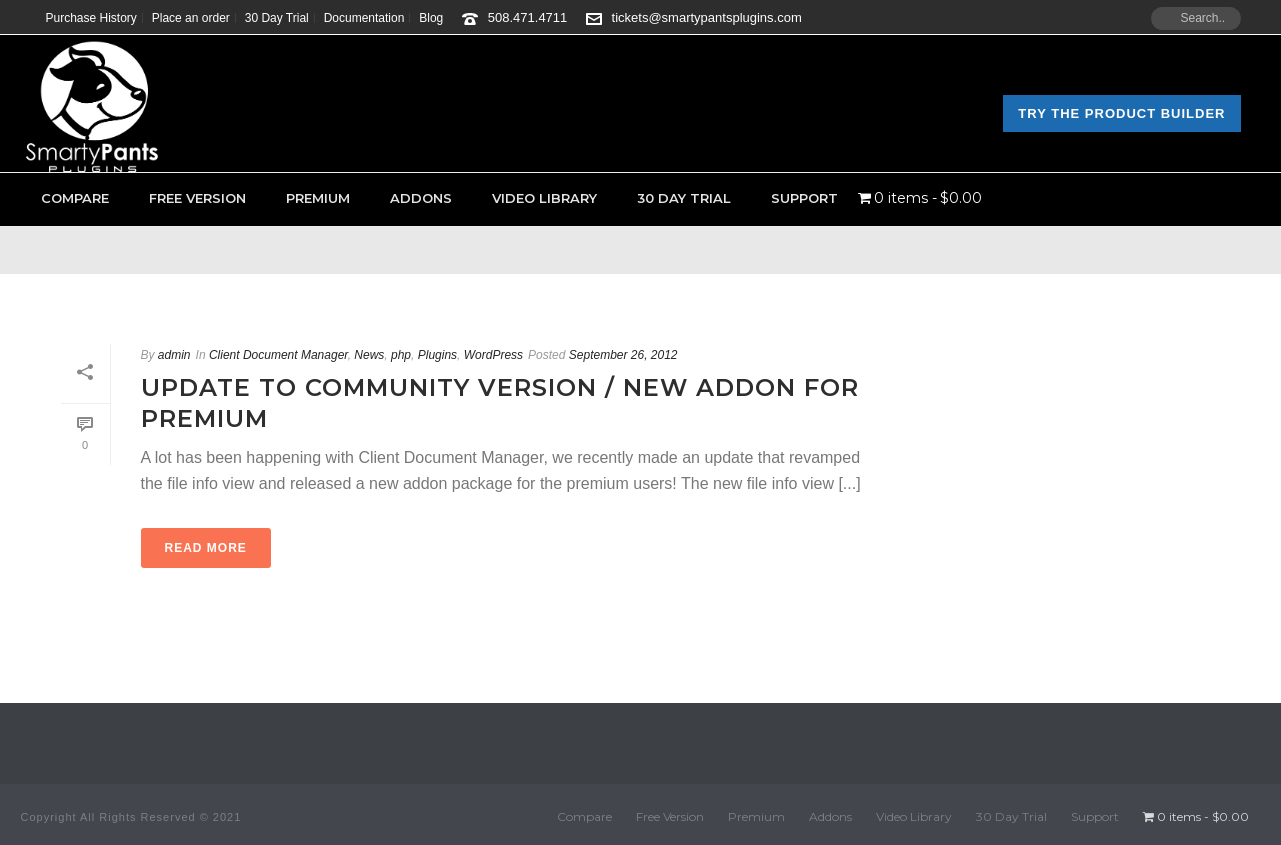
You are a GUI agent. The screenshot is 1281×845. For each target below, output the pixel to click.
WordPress (493, 355)
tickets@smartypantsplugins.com (707, 17)
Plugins (437, 355)
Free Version (197, 198)
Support (804, 198)
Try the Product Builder (1121, 113)
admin (174, 355)
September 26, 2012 (623, 355)
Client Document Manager (278, 355)
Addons (421, 198)
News (369, 355)
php (401, 355)
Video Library (544, 198)
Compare (75, 198)
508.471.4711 (528, 17)
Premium (318, 198)
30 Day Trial (684, 198)
